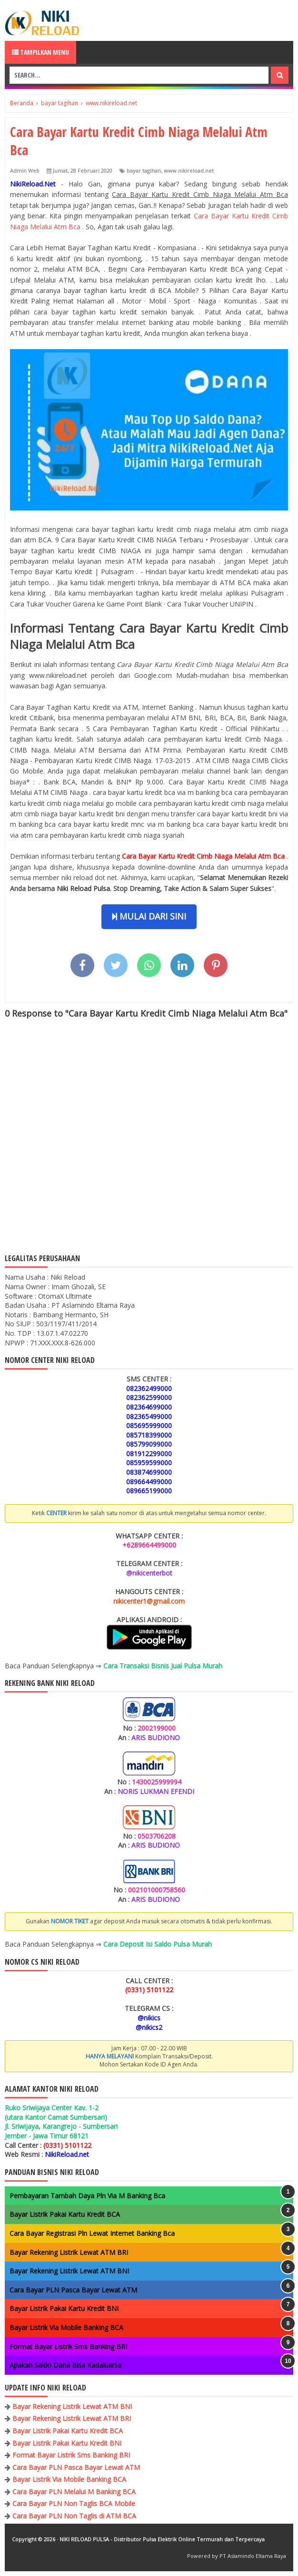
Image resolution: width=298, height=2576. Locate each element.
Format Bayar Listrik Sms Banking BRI (68, 2346)
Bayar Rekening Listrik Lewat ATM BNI (69, 2270)
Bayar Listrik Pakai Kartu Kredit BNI (64, 2308)
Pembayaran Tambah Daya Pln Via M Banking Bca (87, 2195)
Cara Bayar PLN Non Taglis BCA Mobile (73, 2503)
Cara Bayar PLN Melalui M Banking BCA (74, 2491)
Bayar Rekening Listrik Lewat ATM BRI (69, 2252)
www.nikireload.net (189, 170)
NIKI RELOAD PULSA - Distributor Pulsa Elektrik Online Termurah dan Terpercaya (162, 2539)
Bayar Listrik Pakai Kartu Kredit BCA (65, 2214)
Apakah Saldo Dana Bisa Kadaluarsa (65, 2365)
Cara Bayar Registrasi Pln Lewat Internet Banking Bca (92, 2233)
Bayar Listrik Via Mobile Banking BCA (66, 2327)
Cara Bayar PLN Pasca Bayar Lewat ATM (73, 2289)
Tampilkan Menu (40, 52)
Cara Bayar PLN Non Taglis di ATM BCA (74, 2515)
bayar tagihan (144, 170)
